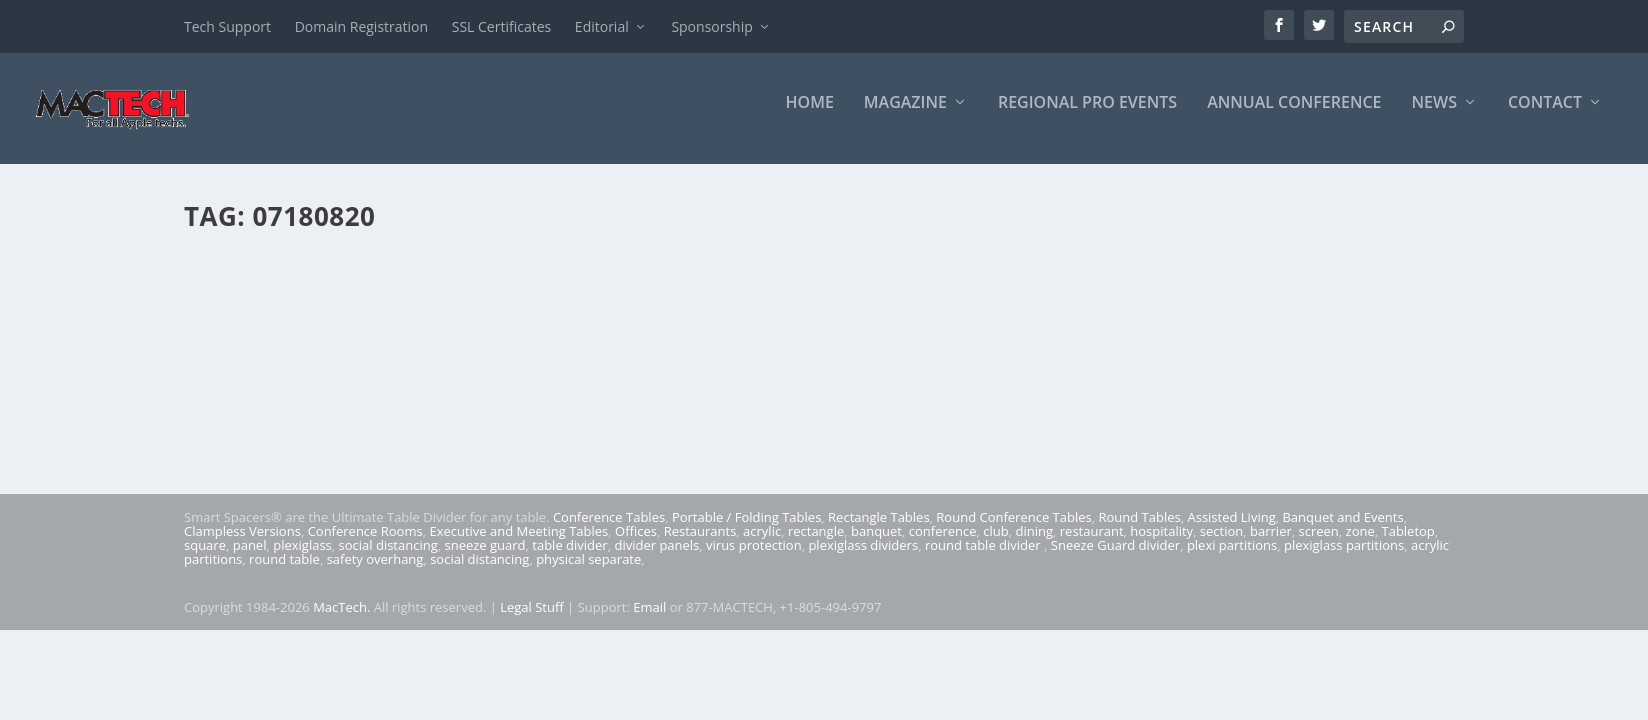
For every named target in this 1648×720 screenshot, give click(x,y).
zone (1360, 545)
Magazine (905, 116)
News (1434, 116)
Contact (1545, 116)
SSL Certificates (501, 26)
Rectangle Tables (879, 531)
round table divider (984, 559)
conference (943, 545)
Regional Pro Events (1087, 116)
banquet (876, 545)
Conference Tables (609, 531)
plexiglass (302, 559)
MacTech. (341, 620)
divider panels (656, 559)
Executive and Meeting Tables (518, 545)
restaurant (1092, 545)
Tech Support (227, 26)
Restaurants (700, 545)
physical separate (588, 573)
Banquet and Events (1342, 531)
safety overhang (375, 573)
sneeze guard (485, 559)
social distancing (388, 559)
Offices (636, 545)
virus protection (754, 559)
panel (250, 559)
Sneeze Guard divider (1115, 559)
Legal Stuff (532, 620)
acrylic (762, 545)
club (995, 545)
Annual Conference (1294, 116)
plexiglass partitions (1344, 559)
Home (810, 116)
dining (1035, 545)
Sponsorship (711, 26)
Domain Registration (361, 26)
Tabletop (1408, 545)
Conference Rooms (365, 545)
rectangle (816, 545)
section (1221, 545)
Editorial (602, 26)
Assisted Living (1231, 531)
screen (1319, 545)
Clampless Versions (242, 545)
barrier (1271, 545)
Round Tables (1139, 531)
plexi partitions (1232, 559)
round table (284, 573)
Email (649, 620)
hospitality (1161, 545)
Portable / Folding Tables (746, 531)
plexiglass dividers (863, 559)
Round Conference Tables (1013, 531)
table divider (569, 559)
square (205, 559)
